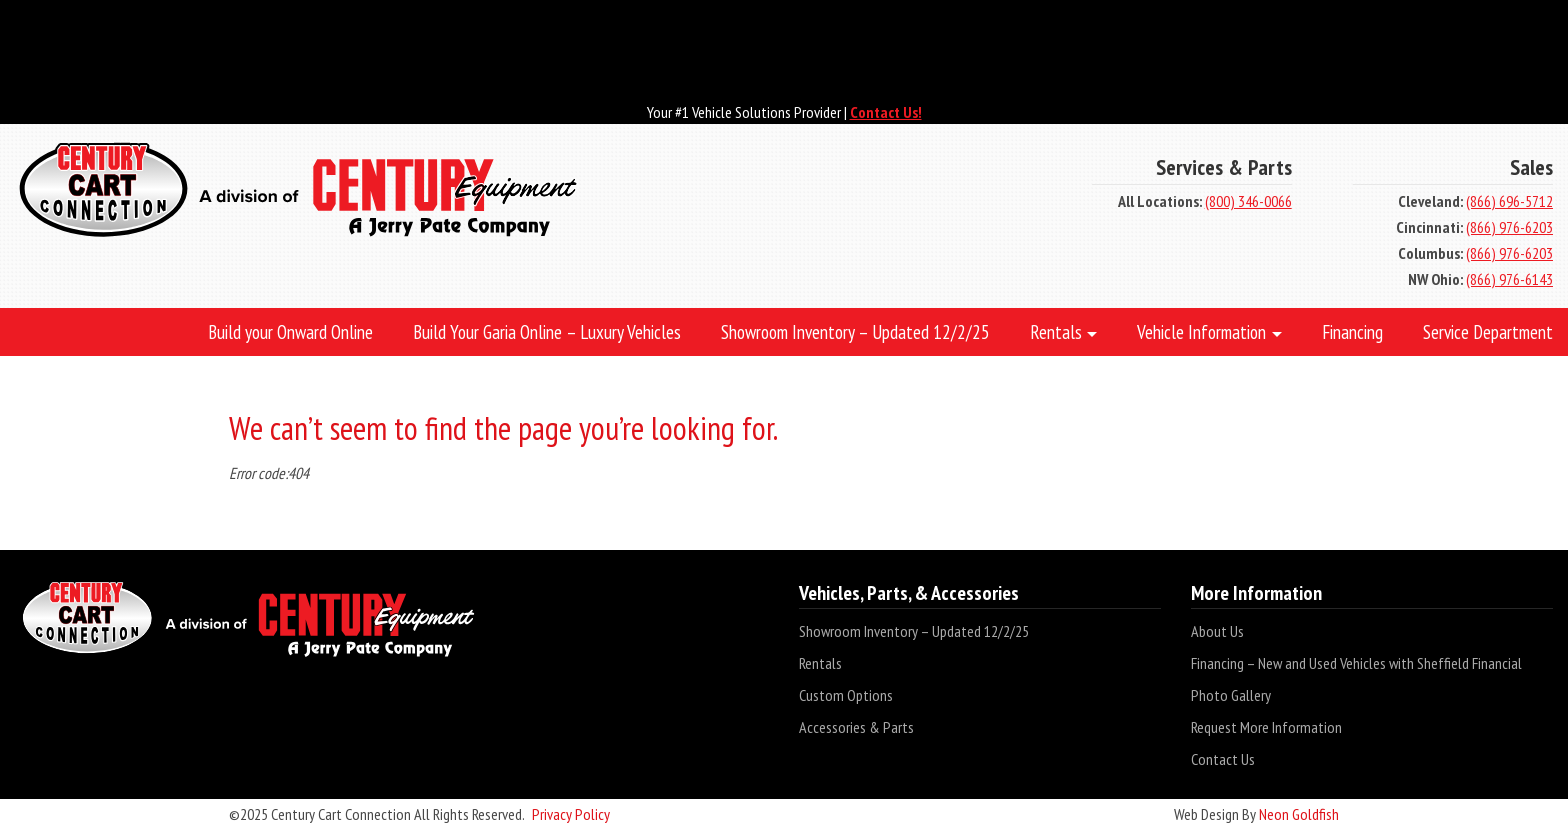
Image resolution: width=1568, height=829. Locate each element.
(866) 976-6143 (1509, 279)
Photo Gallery (1231, 695)
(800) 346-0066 (1248, 201)
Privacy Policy (571, 814)
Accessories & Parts (856, 727)
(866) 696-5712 (1509, 201)
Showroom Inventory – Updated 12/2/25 (914, 631)
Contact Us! (886, 112)
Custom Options (846, 695)
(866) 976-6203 (1509, 227)
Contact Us (1223, 759)
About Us (1217, 631)
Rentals (820, 663)
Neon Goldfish (1299, 814)
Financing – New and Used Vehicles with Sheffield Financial (1356, 663)
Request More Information (1266, 727)
